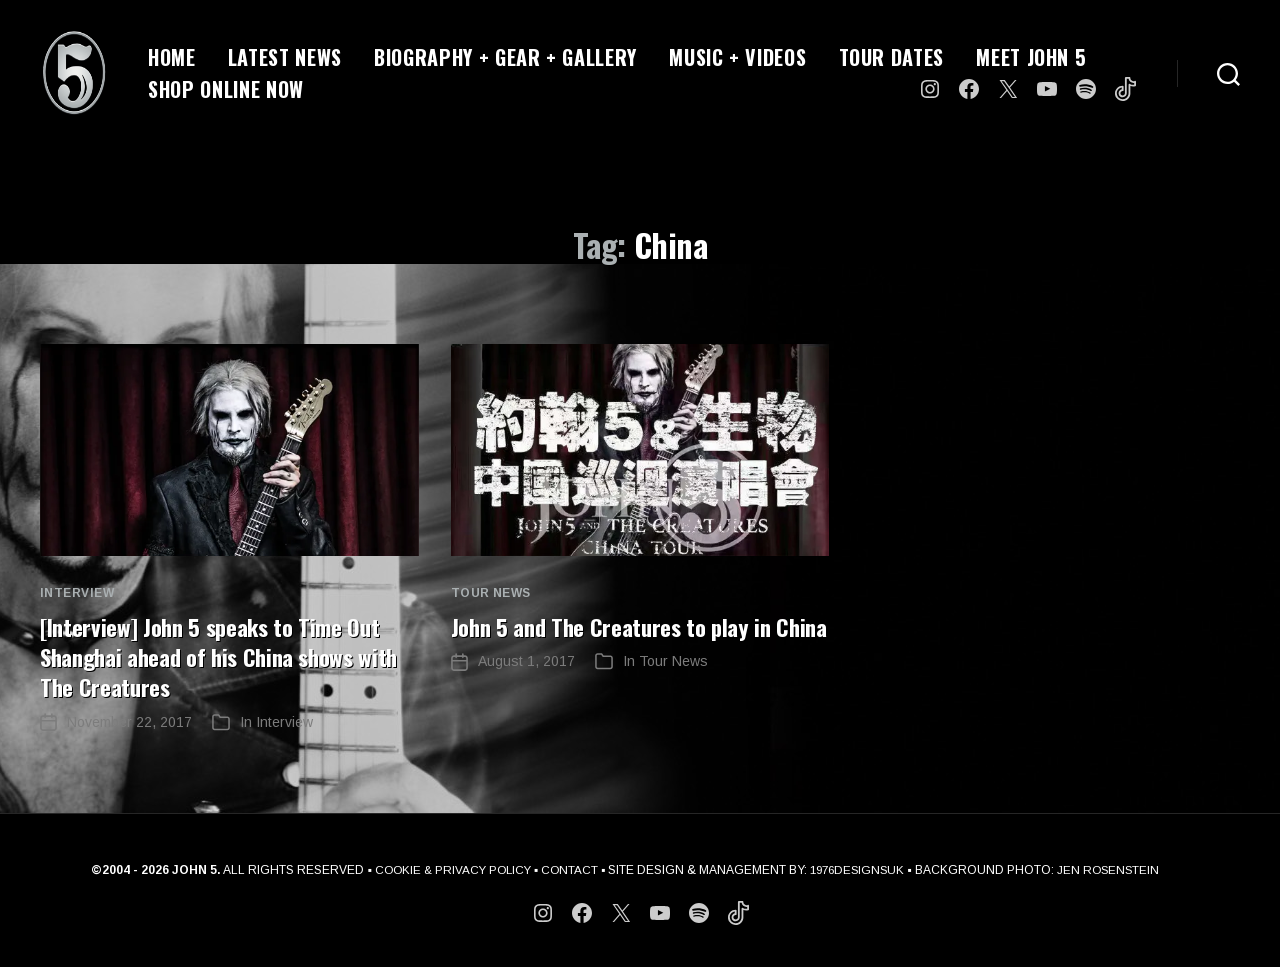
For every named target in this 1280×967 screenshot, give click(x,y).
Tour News (491, 593)
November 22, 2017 (129, 721)
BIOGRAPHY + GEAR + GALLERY (505, 57)
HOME (172, 57)
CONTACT (569, 869)
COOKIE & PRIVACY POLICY (447, 869)
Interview (77, 593)
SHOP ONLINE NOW (226, 89)
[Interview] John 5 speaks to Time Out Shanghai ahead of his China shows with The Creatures (219, 656)
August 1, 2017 (526, 691)
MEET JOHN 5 (1031, 57)
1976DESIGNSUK (860, 869)
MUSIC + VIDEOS (737, 57)
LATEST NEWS (285, 57)
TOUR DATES (892, 57)
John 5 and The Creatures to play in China (619, 641)
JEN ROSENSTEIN (1114, 869)
